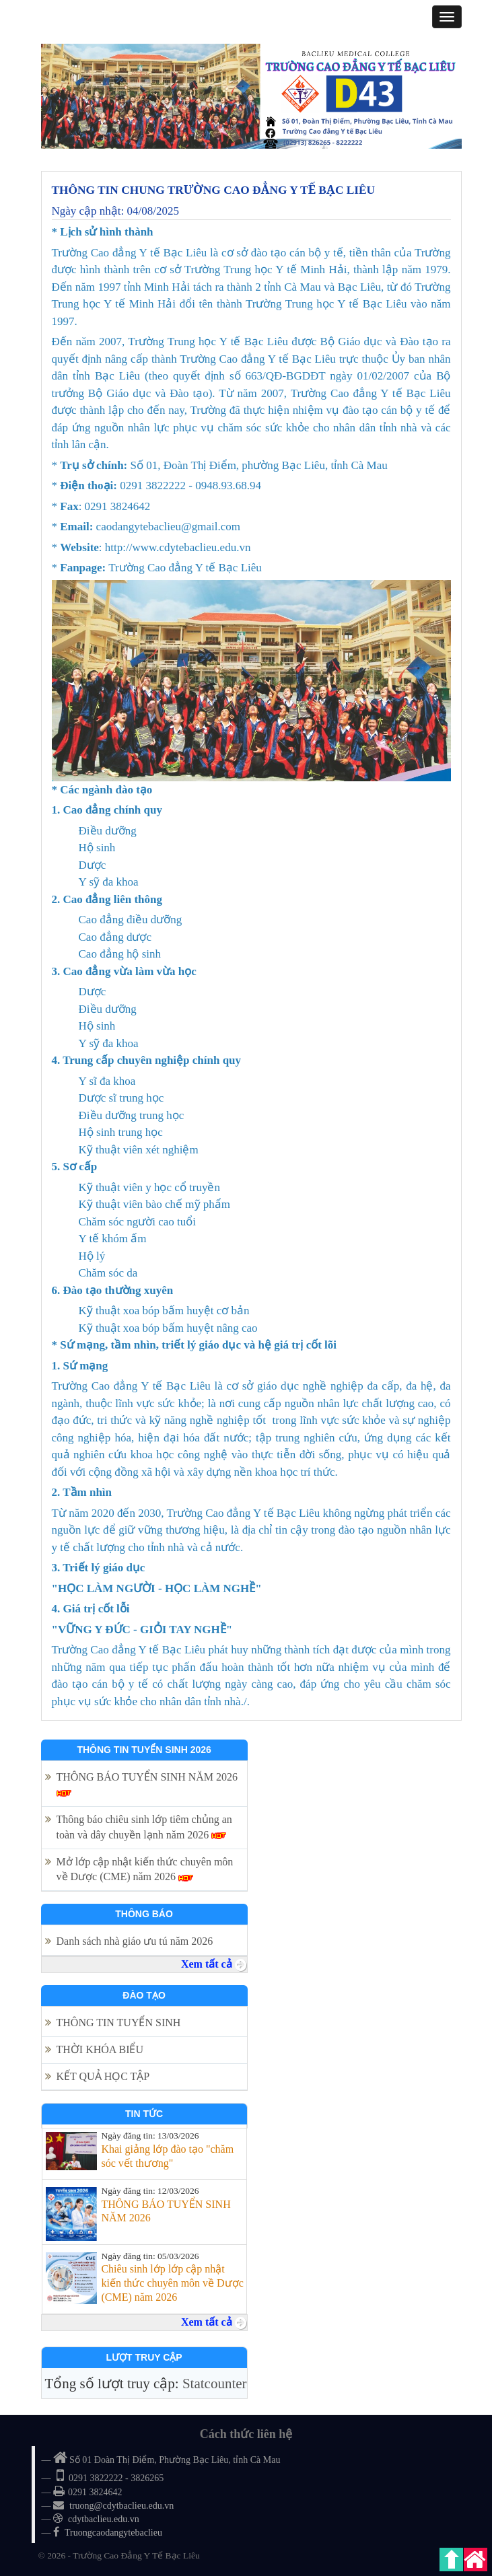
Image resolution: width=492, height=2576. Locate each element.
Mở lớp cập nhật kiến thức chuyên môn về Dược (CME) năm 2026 (145, 1869)
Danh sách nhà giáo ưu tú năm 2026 (136, 1941)
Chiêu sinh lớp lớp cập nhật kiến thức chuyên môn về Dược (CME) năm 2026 (172, 2283)
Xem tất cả (214, 1964)
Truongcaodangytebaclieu (113, 2533)
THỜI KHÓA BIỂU (100, 2049)
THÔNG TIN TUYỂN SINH (119, 2022)
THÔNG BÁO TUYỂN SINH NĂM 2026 (147, 1784)
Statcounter (214, 2383)
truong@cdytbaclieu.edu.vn (121, 2506)
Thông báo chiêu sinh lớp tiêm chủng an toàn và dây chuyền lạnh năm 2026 (144, 1827)
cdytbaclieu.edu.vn (103, 2519)
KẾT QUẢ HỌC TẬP (104, 2076)
